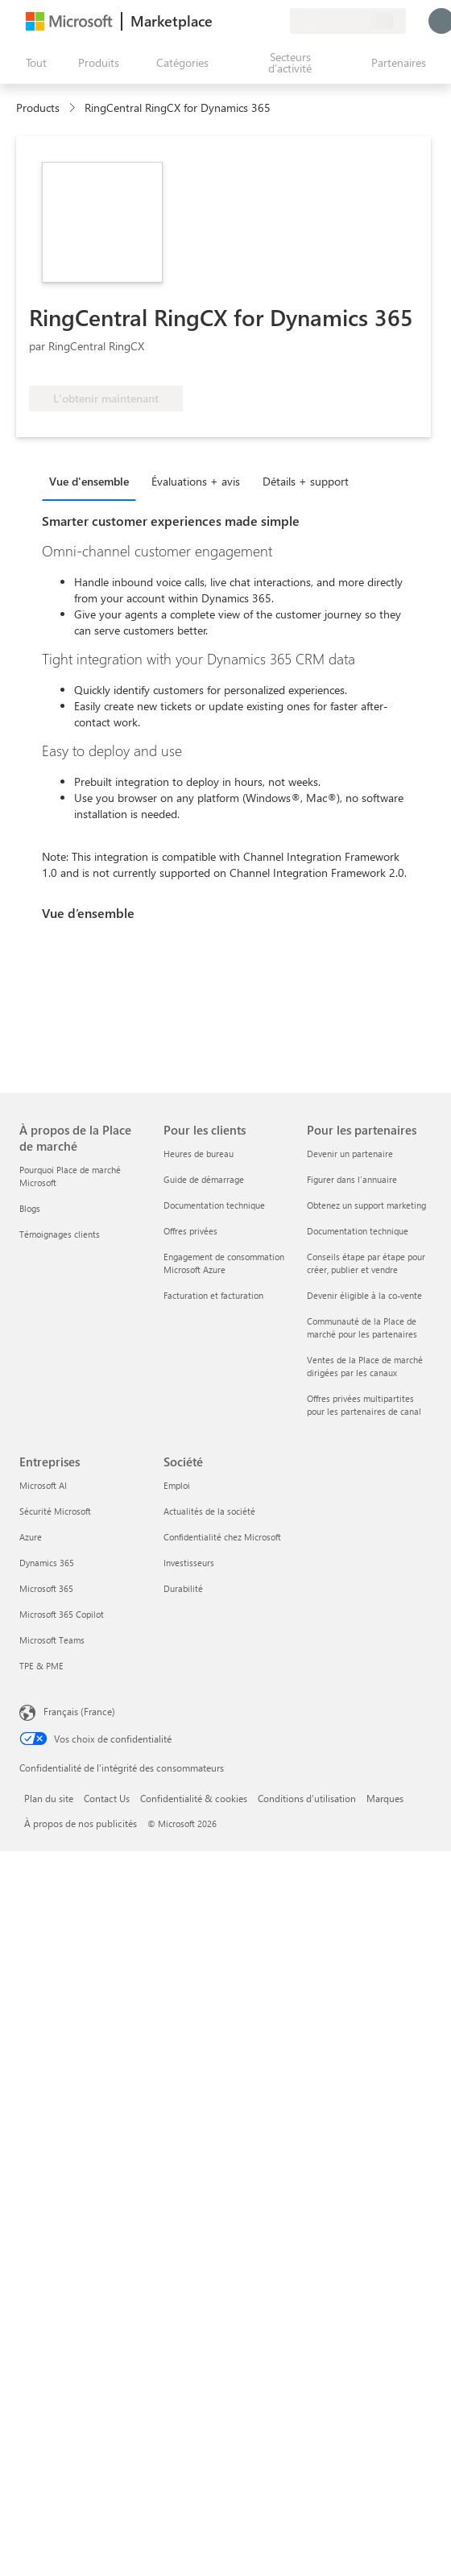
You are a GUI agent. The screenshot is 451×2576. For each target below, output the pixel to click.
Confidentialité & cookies (193, 1798)
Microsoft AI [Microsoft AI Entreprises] (43, 1485)
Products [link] (38, 107)
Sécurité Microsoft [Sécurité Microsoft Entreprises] (55, 1511)
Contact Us (107, 1798)
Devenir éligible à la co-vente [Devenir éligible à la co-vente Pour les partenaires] (364, 1295)
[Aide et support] (238, 21)
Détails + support (306, 481)
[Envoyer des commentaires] (219, 21)
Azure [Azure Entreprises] (30, 1537)
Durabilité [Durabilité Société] (183, 1588)
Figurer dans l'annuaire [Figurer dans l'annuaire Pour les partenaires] (352, 1179)
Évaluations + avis (195, 481)
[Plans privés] (277, 21)
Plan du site (48, 1798)
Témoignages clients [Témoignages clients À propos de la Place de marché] (59, 1234)
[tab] (93, 480)
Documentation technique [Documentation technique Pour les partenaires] (357, 1231)
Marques (384, 1798)
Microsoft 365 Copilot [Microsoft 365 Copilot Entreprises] (61, 1614)
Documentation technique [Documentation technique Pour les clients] (214, 1205)
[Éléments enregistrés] (257, 21)
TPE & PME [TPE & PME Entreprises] (41, 1666)
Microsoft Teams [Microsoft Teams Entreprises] (52, 1640)
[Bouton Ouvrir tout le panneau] (32, 63)
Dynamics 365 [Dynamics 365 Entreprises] (46, 1563)
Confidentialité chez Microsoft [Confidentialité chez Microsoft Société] (222, 1537)
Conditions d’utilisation (307, 1798)
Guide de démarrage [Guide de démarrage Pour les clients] (203, 1179)
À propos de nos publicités (80, 1823)
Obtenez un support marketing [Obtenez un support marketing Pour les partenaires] (366, 1205)
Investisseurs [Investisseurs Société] (188, 1563)
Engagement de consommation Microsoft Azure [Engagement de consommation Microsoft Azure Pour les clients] (223, 1263)
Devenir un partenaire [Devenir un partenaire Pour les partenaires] (350, 1153)
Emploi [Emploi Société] (176, 1485)
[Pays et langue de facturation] (348, 21)
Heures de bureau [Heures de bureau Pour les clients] (198, 1153)
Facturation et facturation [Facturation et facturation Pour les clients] (213, 1295)
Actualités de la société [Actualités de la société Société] (209, 1511)
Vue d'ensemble (89, 481)
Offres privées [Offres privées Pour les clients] (190, 1231)
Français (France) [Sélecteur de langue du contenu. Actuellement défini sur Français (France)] (79, 1711)
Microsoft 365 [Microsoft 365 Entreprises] (46, 1588)
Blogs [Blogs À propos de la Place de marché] (29, 1208)
